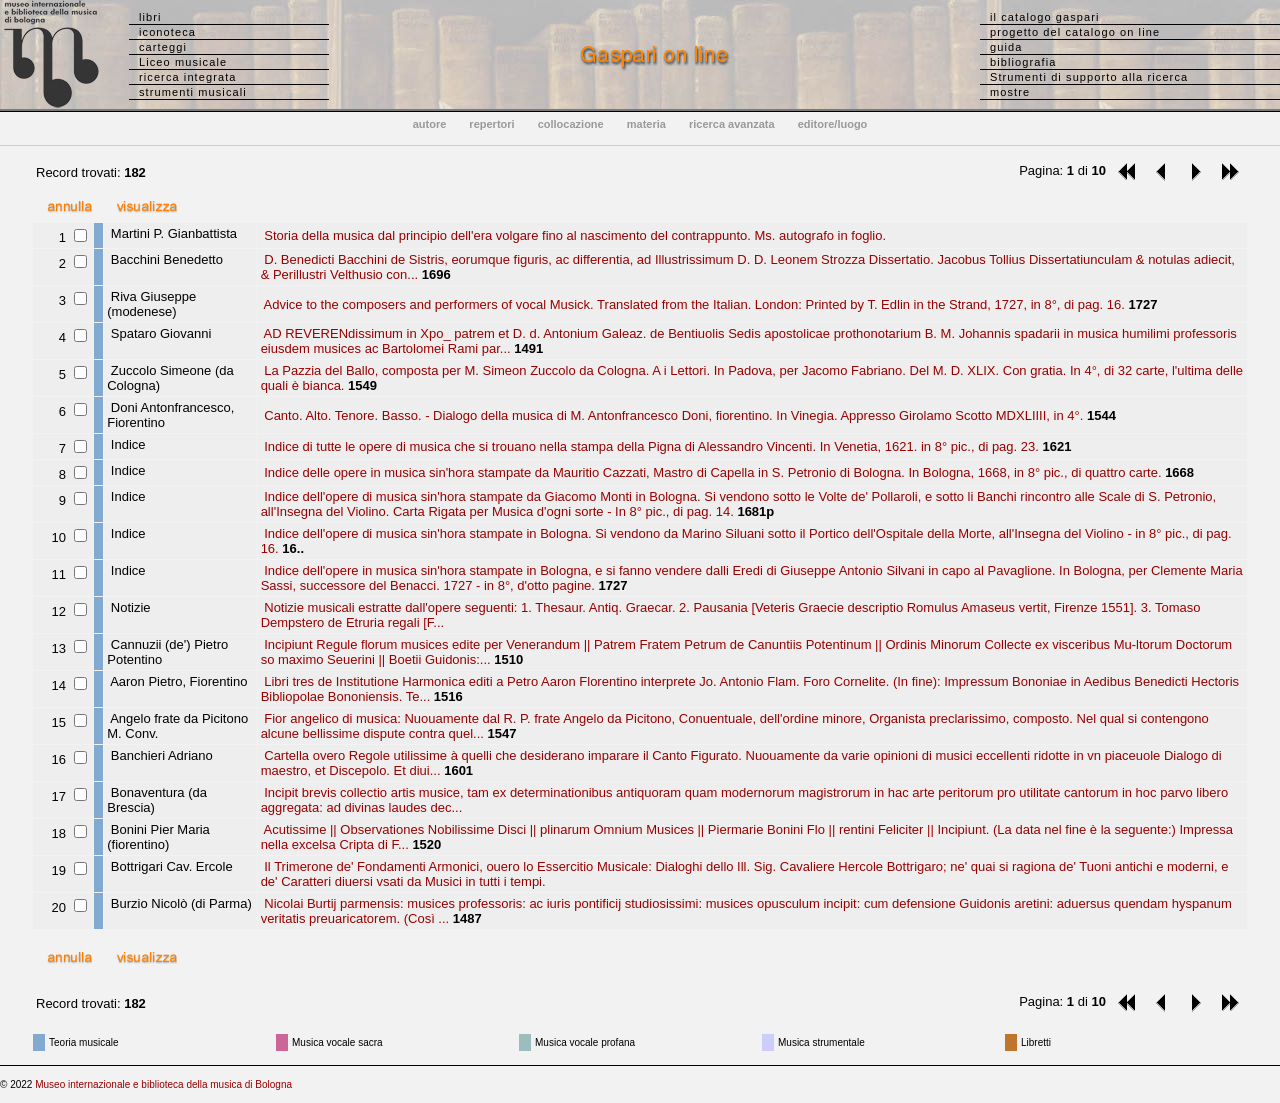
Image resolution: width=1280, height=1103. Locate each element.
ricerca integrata (188, 77)
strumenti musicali (193, 92)
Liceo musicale (183, 62)
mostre (1010, 92)
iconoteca (167, 32)
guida (1006, 47)
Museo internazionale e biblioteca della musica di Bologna (163, 1084)
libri (150, 17)
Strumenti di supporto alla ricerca (1089, 77)
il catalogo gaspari (1045, 17)
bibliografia (1023, 62)
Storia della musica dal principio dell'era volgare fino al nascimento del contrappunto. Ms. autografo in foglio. (573, 235)
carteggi (163, 47)
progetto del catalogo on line (1075, 32)
